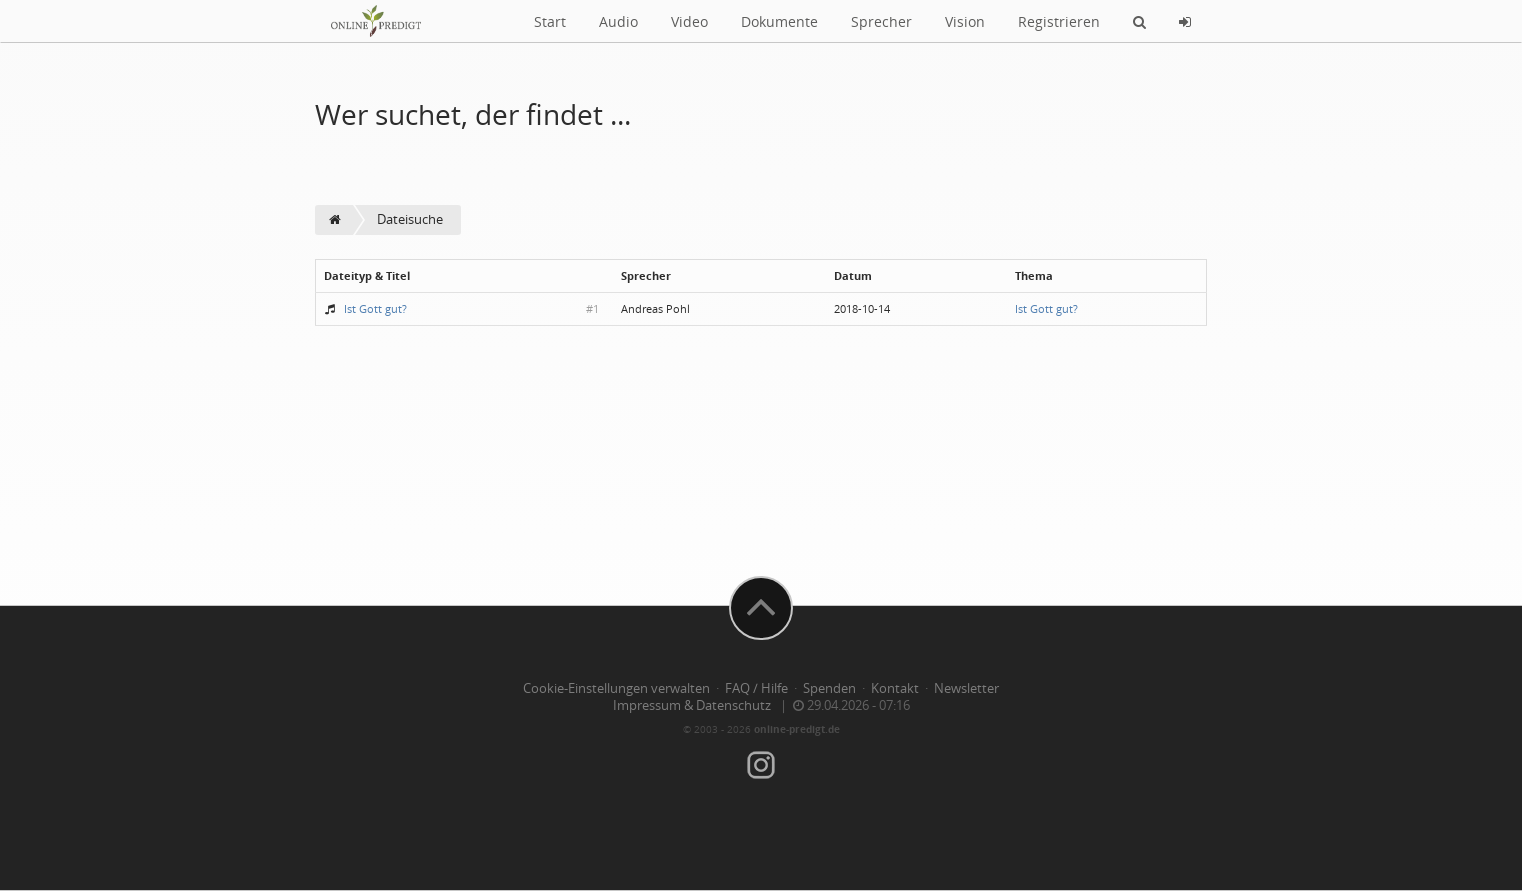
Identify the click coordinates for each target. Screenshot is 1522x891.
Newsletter (966, 688)
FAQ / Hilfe (756, 688)
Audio (618, 21)
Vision (965, 21)
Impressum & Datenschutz (692, 705)
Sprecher (881, 21)
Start (550, 21)
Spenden (829, 688)
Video (689, 21)
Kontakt (895, 688)
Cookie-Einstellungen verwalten (616, 688)
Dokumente (779, 21)
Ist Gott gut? (375, 308)
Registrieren (1059, 21)
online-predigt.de (797, 729)
